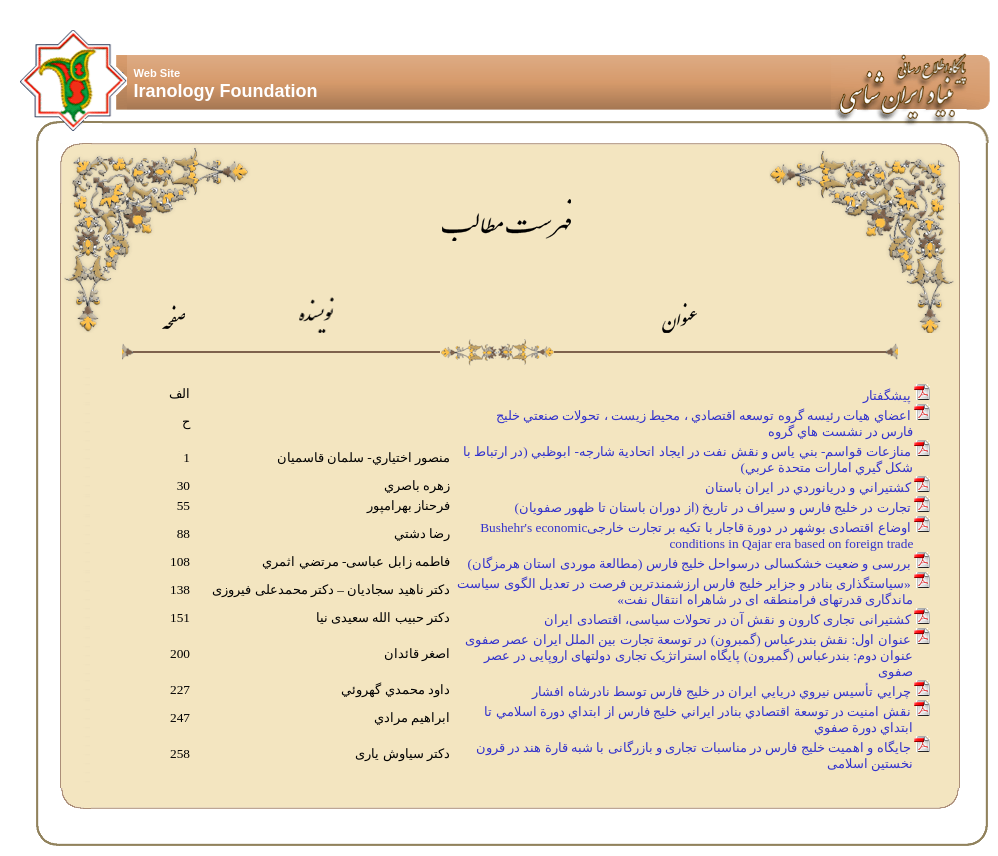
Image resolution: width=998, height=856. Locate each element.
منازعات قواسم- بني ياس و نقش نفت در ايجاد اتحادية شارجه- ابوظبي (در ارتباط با (687, 451)
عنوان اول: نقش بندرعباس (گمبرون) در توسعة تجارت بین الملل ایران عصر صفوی (688, 639)
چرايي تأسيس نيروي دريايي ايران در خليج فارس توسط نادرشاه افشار (721, 691)
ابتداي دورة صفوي (865, 727)
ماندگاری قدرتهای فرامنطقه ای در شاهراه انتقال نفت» (766, 599)
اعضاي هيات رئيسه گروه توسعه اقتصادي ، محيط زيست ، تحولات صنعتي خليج (703, 415)
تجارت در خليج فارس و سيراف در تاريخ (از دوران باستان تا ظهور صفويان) (712, 507)
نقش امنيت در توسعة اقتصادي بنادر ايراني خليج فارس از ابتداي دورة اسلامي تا (697, 711)
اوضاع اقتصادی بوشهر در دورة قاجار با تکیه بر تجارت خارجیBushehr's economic (695, 527)
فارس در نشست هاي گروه (841, 431)
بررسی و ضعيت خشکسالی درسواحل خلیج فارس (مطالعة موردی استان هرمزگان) (688, 563)
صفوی (897, 671)
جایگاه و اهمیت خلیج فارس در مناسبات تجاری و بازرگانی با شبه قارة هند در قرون (693, 747)
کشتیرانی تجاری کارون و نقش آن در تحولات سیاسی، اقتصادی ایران (727, 619)
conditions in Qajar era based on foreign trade (792, 543)
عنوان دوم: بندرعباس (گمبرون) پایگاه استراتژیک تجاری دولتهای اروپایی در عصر (700, 655)
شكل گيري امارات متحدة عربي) (829, 467)
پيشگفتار (887, 395)
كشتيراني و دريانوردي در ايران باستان (808, 487)
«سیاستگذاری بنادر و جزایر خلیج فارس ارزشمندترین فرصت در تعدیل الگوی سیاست (683, 583)
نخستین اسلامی (872, 763)
